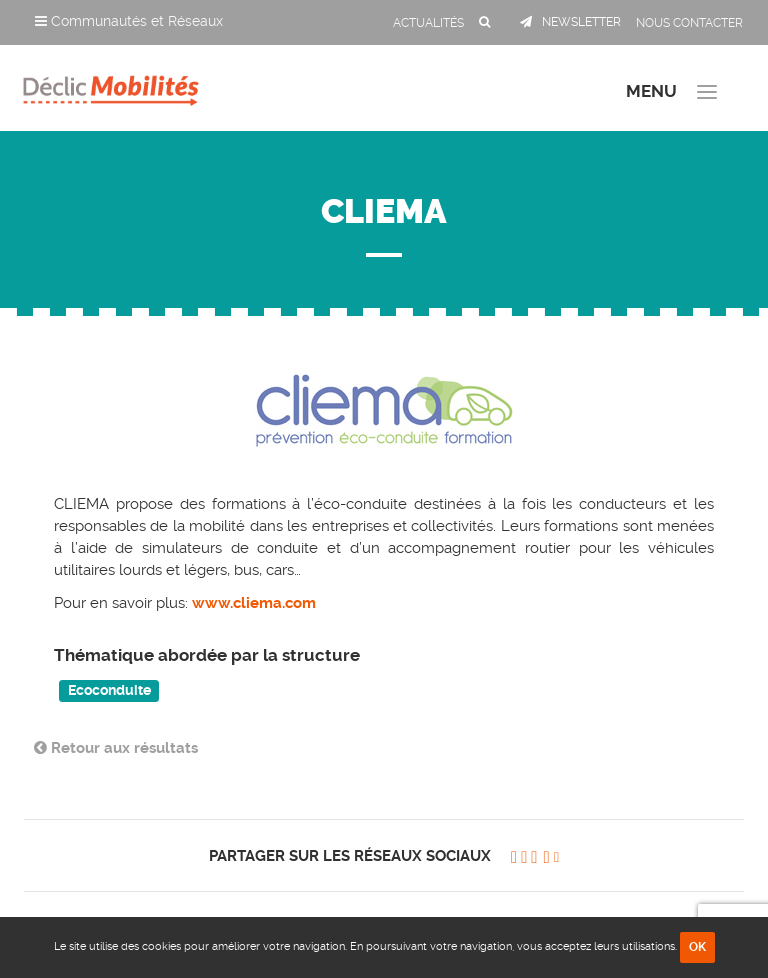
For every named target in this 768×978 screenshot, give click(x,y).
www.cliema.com (252, 603)
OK (697, 947)
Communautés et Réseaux (129, 21)
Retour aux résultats (116, 748)
